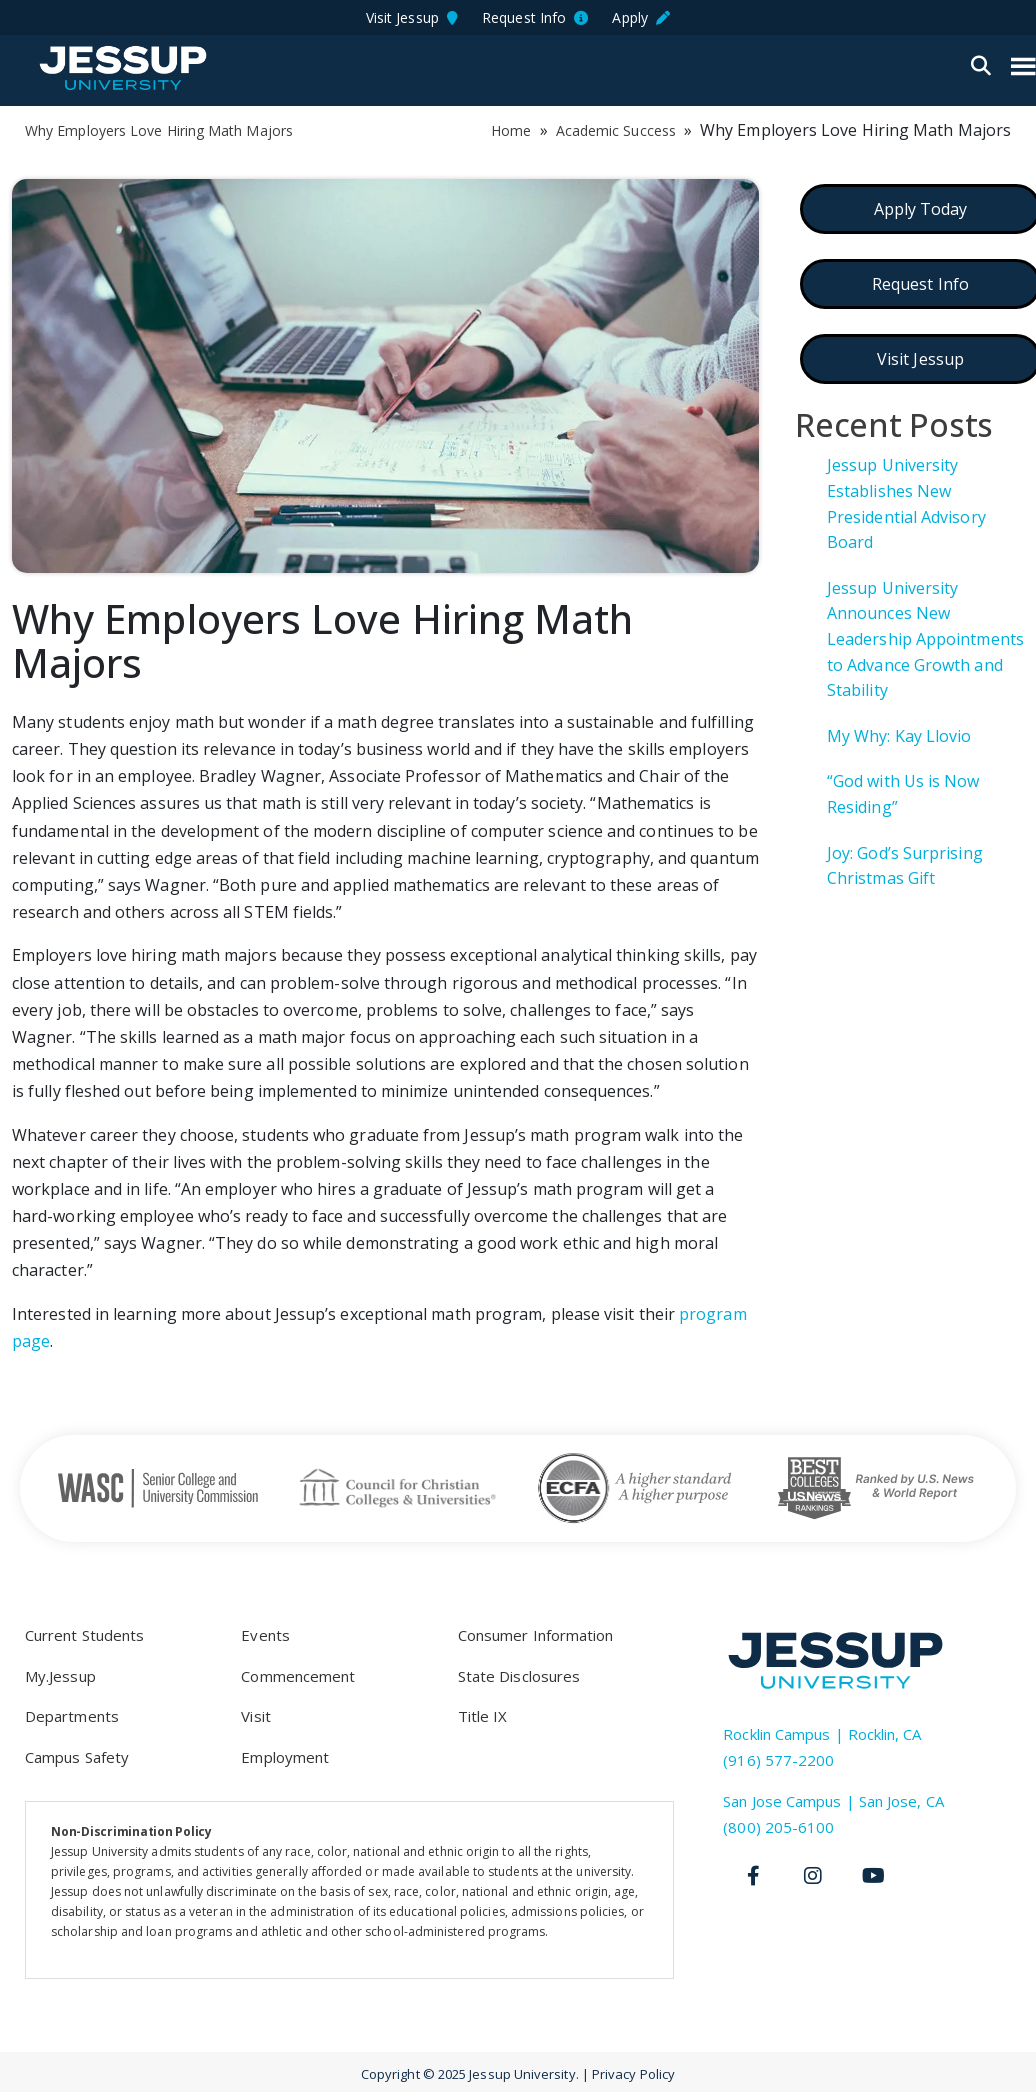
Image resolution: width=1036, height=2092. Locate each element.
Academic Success (616, 130)
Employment (285, 1757)
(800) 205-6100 (778, 1827)
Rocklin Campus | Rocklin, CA (822, 1734)
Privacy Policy (633, 2074)
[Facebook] (753, 1876)
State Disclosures (519, 1676)
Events (265, 1635)
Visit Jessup (412, 17)
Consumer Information (536, 1635)
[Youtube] (873, 1876)
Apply (641, 17)
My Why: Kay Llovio (899, 736)
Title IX (483, 1716)
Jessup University (122, 68)
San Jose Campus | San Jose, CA (833, 1801)
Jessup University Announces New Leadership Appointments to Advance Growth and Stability (925, 639)
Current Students (84, 1635)
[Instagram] (813, 1876)
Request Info (535, 17)
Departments (72, 1716)
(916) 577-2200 (778, 1760)
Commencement (298, 1676)
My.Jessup (60, 1676)
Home (511, 130)
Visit (255, 1716)
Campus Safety (77, 1757)
